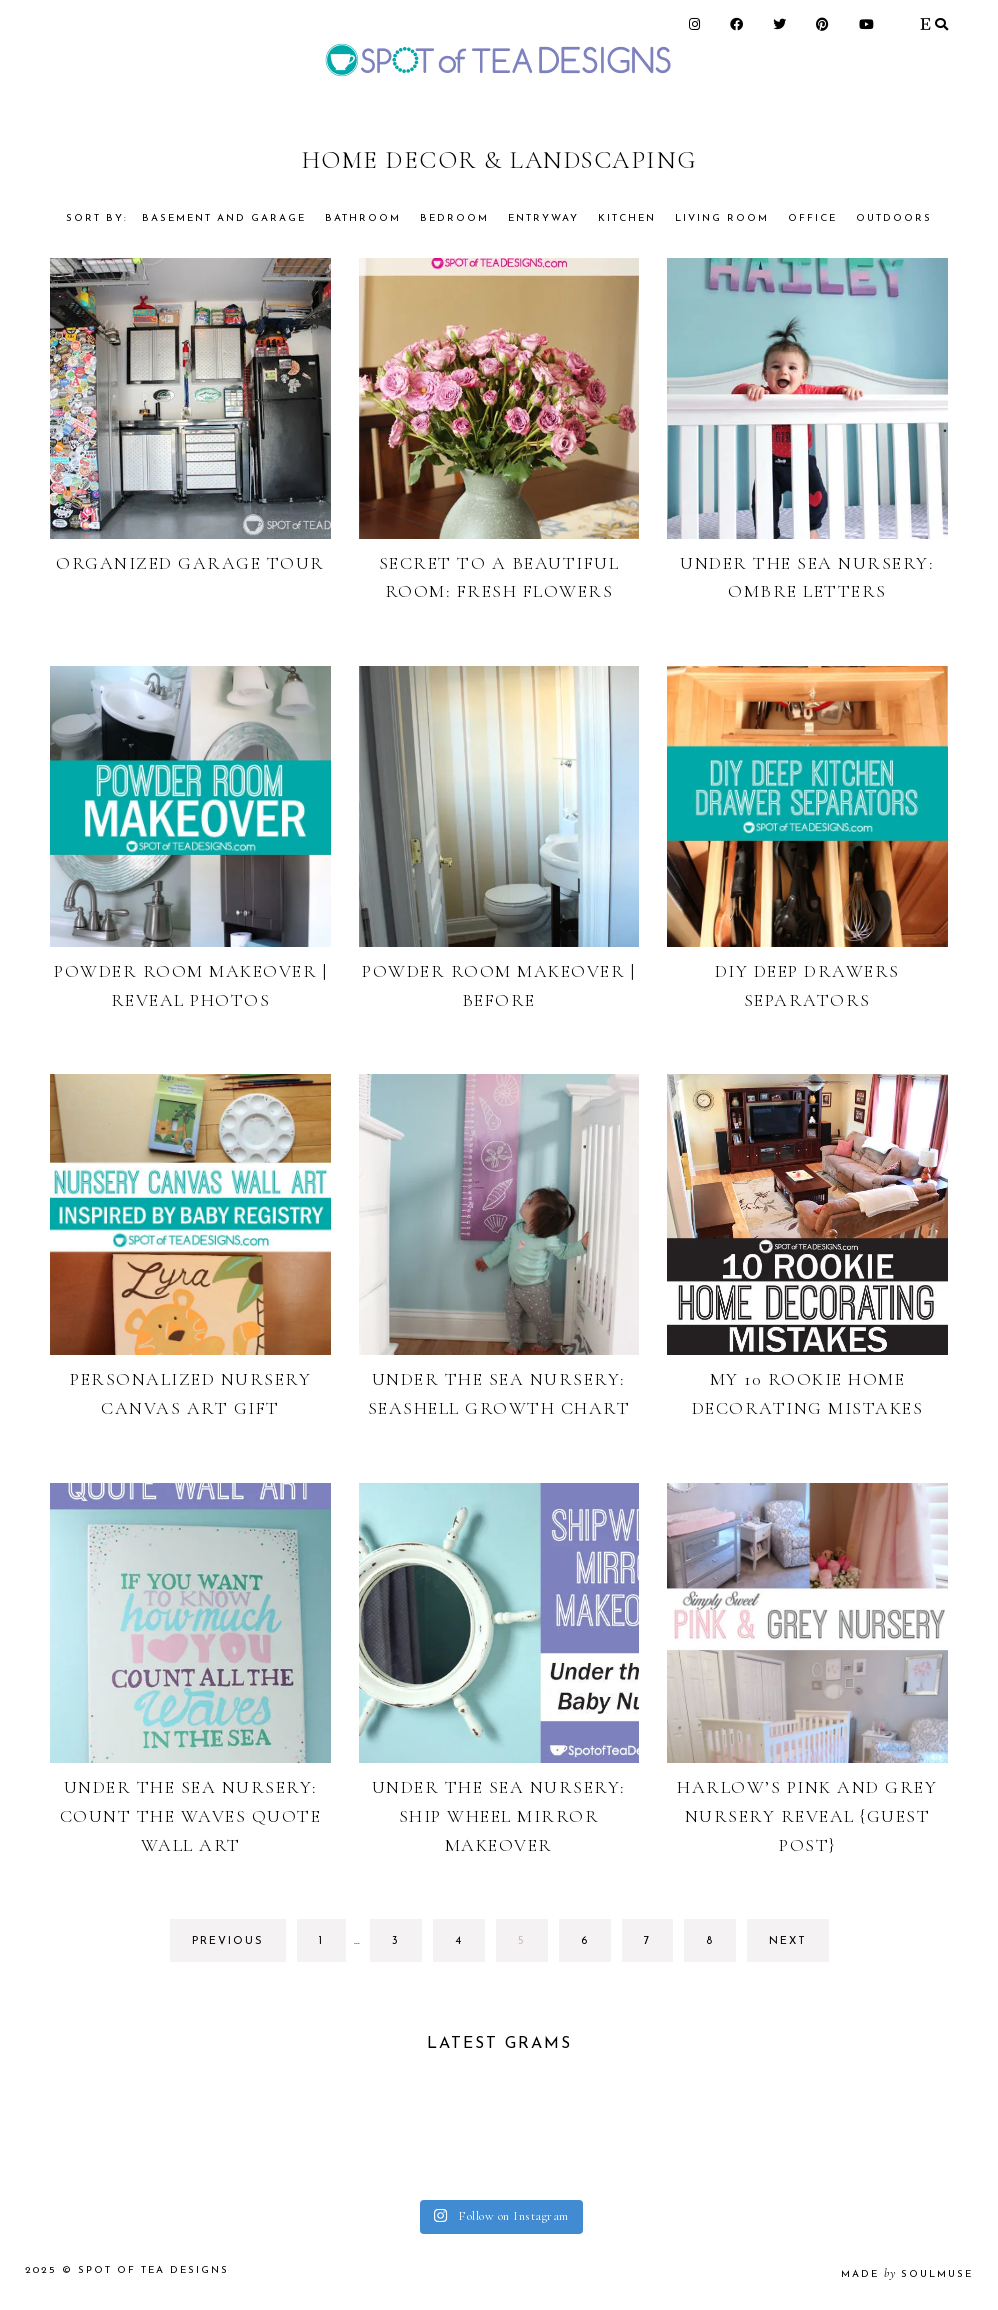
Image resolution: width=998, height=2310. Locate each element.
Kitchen (627, 218)
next (788, 1941)
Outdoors (894, 218)
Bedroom (454, 218)
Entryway (543, 218)
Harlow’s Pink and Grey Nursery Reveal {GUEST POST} (807, 1816)
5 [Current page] (532, 1946)
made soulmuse (907, 2274)
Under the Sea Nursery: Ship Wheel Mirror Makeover (499, 1816)
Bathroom (363, 218)
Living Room (722, 218)
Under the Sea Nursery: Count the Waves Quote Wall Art (191, 1816)
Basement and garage (224, 218)
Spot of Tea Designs (153, 2270)
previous (228, 1941)
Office (812, 218)
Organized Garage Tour (190, 563)
